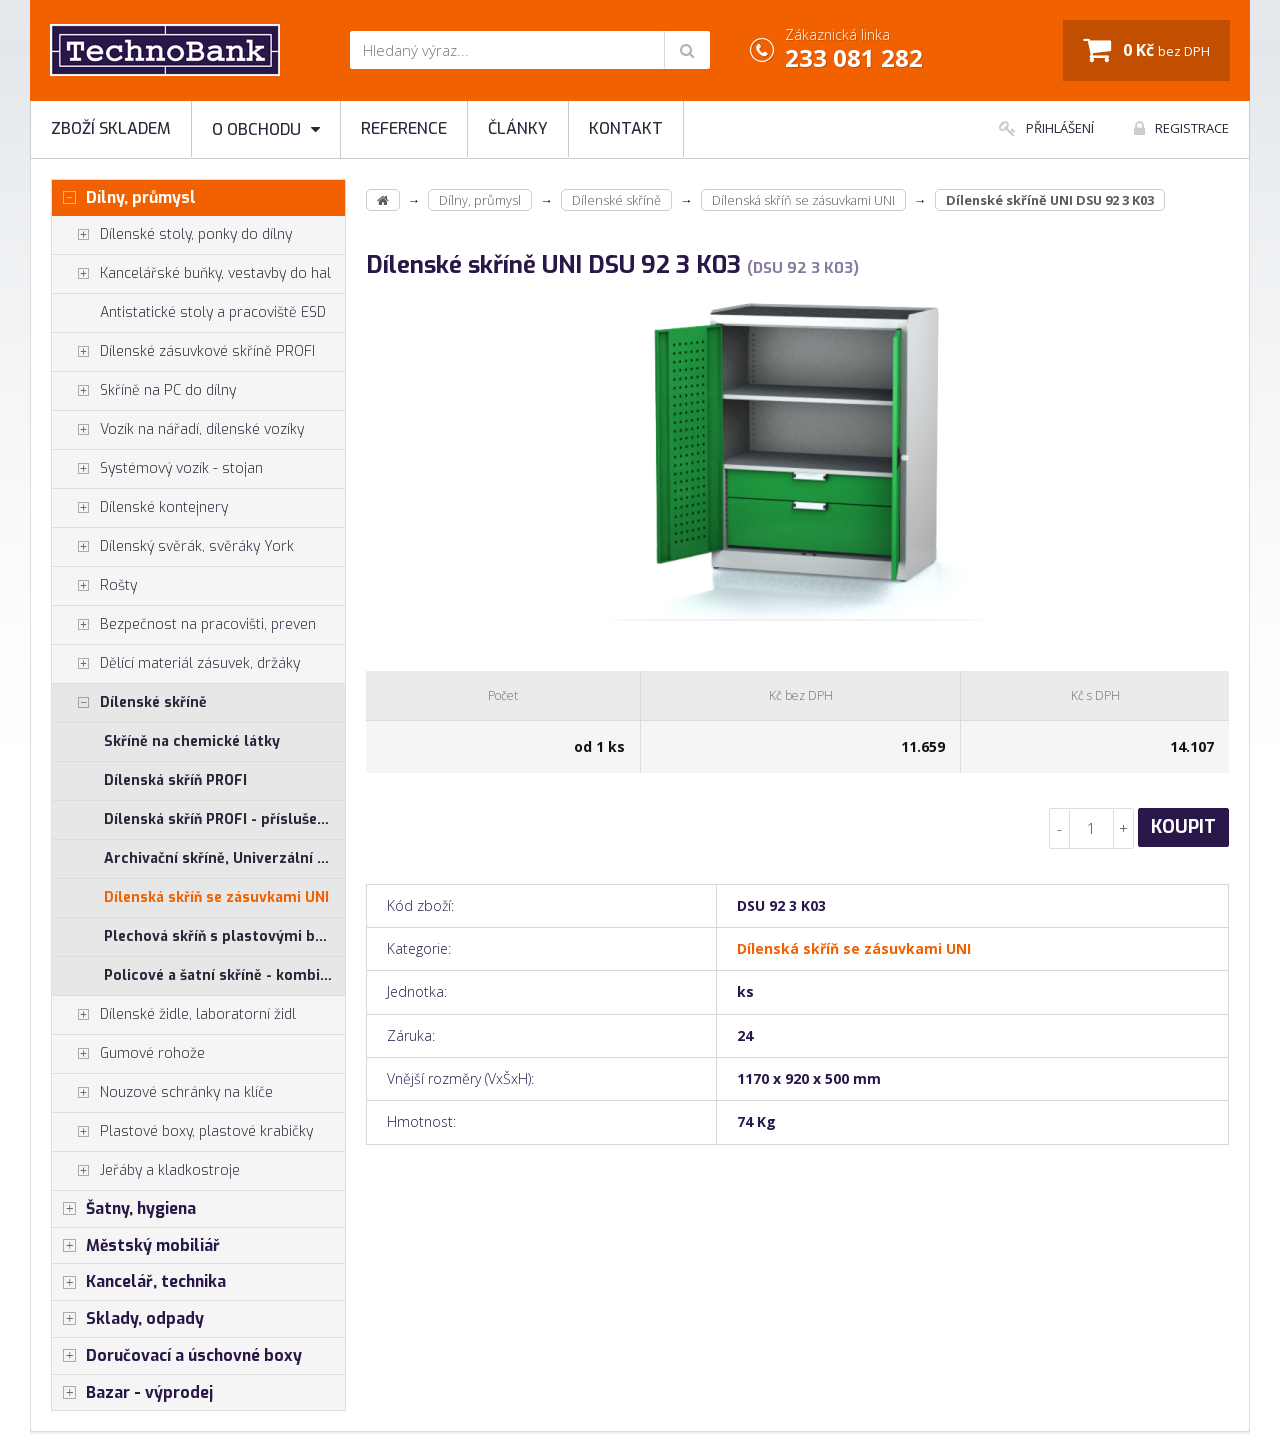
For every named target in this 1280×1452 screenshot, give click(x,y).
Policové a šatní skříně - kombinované (224, 975)
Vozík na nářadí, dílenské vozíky (178, 430)
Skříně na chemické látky (192, 741)
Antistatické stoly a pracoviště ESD (213, 312)
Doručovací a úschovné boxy (177, 1356)
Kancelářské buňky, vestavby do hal (191, 274)
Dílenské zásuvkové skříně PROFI (183, 352)
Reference (404, 128)
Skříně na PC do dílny (144, 391)
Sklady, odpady (128, 1319)
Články (518, 128)
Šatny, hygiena (124, 1209)
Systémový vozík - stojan (157, 469)
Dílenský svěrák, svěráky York (173, 547)
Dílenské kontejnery (140, 508)
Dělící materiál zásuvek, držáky (176, 664)
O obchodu (266, 129)
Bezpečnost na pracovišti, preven (184, 625)
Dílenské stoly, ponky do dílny (172, 235)
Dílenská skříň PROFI (175, 780)
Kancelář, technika (139, 1282)
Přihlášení (1046, 128)
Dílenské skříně (129, 703)
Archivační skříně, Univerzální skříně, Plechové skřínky (224, 858)
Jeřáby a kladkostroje (146, 1171)
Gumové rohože (128, 1054)
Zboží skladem (111, 128)
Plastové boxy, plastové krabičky (182, 1132)
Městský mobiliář (136, 1246)
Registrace (1181, 128)
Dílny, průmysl (124, 198)
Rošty (94, 586)
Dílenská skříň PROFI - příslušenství (224, 819)
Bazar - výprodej (132, 1393)
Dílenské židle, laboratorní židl (174, 1015)
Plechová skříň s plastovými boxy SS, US (224, 936)
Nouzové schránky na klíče (162, 1093)
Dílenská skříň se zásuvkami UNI (216, 897)
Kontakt (626, 128)
